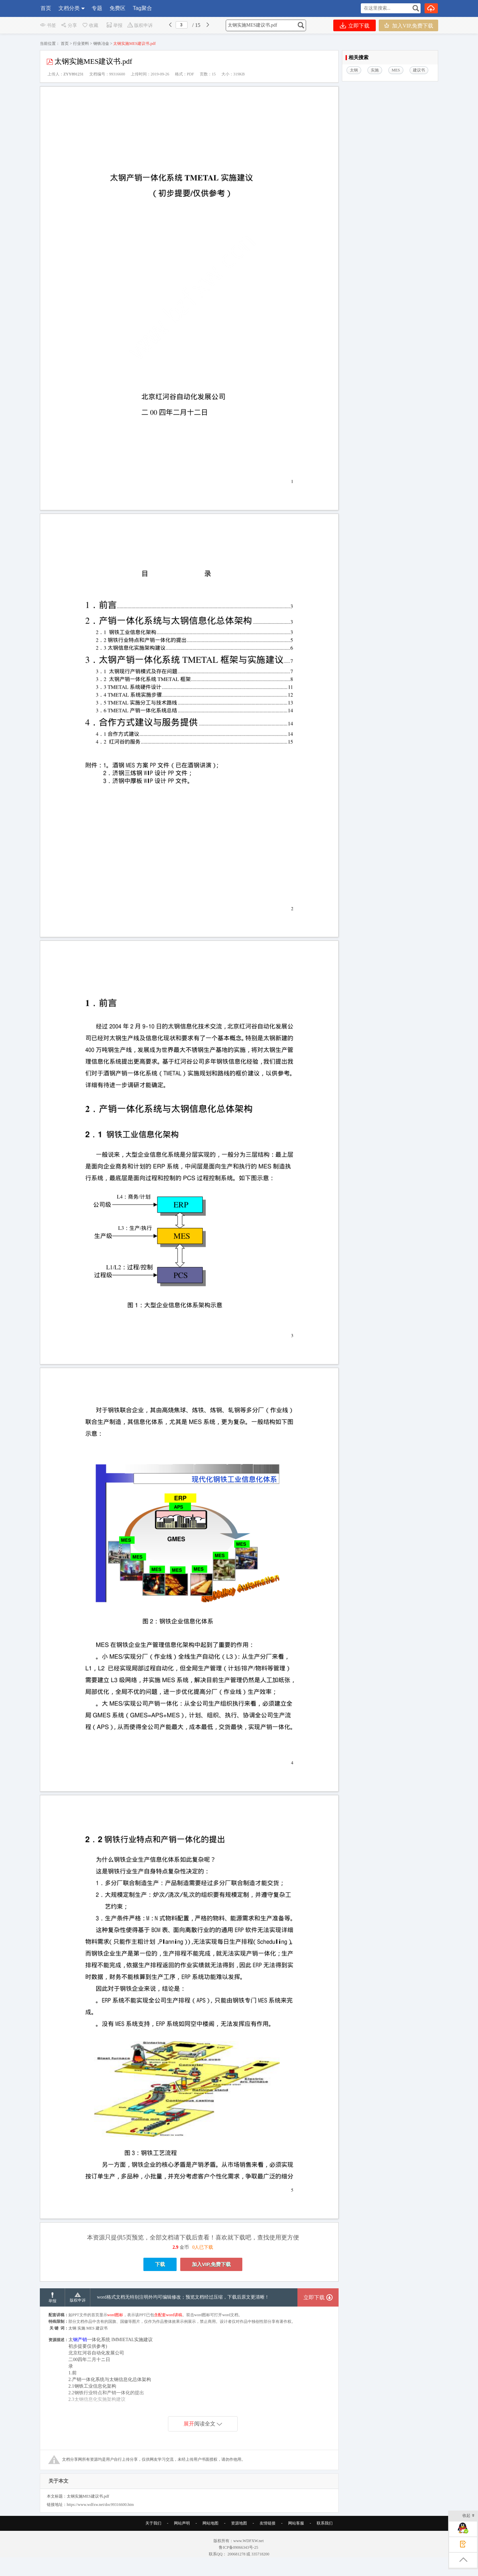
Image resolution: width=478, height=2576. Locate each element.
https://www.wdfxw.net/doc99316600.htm (100, 2504)
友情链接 (268, 2523)
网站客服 (296, 2523)
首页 (45, 8)
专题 (97, 8)
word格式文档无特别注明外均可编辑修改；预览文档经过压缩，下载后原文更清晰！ (183, 2297)
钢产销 (80, 2339)
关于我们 (153, 2523)
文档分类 (69, 8)
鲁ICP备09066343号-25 (239, 2547)
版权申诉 (140, 25)
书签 (48, 25)
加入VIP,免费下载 (408, 25)
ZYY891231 (73, 74)
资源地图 (239, 2523)
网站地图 (210, 2523)
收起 (468, 2516)
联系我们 (325, 2523)
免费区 (117, 8)
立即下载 (354, 25)
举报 (114, 25)
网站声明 (182, 2523)
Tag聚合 (142, 8)
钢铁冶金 (101, 43)
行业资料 (81, 43)
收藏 (90, 25)
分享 (69, 25)
